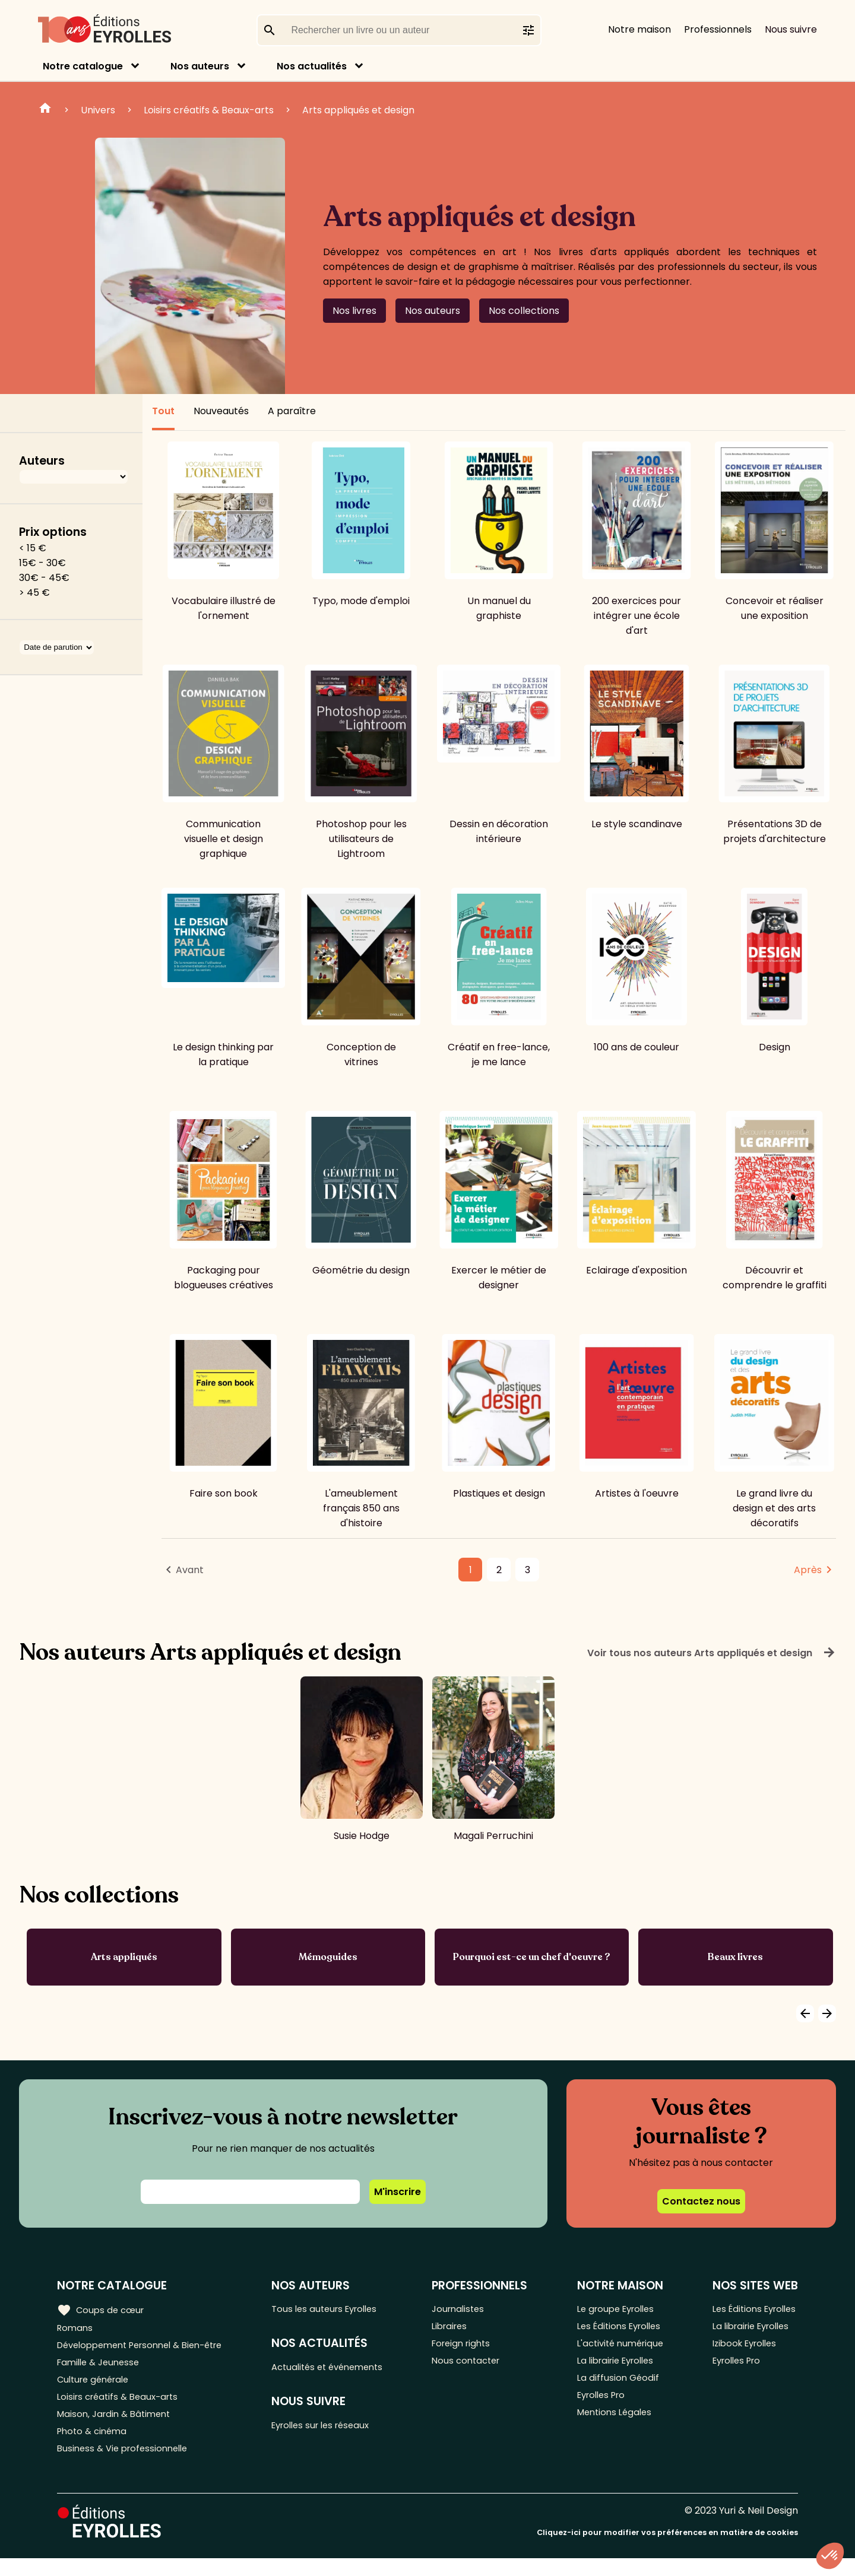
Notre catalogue (83, 66)
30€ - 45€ (44, 578)
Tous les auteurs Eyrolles (337, 2309)
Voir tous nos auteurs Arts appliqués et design (711, 1653)
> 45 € (34, 592)
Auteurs (42, 461)
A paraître (292, 411)
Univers (98, 110)
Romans (76, 2329)
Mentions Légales (614, 2427)
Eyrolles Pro (601, 2407)
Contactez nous (701, 2201)
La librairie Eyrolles (617, 2368)
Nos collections (524, 310)
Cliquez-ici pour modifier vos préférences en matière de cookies (667, 2551)
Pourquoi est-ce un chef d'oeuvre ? (531, 1957)
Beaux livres (735, 1957)
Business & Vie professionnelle (127, 2466)
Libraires (459, 2329)
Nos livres (354, 310)
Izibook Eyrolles (742, 2348)
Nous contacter (476, 2368)
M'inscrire (397, 2192)
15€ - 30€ (42, 563)
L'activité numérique (620, 2348)
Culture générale (96, 2387)
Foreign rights (472, 2348)
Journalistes (468, 2309)
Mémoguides (328, 1957)
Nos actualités (312, 66)
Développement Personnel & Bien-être (148, 2348)
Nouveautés (221, 411)
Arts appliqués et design (358, 110)
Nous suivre (791, 29)
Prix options (53, 532)
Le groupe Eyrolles (616, 2309)
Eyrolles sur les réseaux (333, 2430)
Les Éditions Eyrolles (620, 2329)
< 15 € (32, 548)
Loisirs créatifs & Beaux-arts (209, 110)
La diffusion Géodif (616, 2387)
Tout (163, 411)
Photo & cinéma (94, 2446)
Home (45, 110)
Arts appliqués (124, 1957)
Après (808, 1570)
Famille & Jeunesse (101, 2368)
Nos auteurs (199, 66)
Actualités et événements (340, 2370)
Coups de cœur (102, 2309)
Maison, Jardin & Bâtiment (117, 2427)
